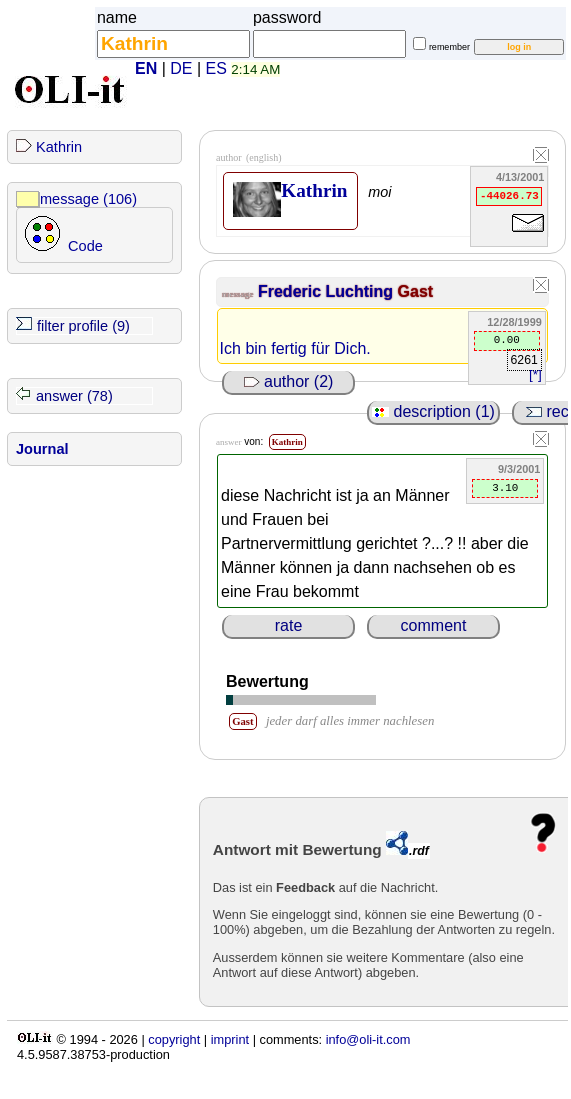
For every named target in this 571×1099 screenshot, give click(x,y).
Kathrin (59, 147)
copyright (174, 1039)
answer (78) (74, 396)
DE (181, 68)
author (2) (289, 381)
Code (85, 246)
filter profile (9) (83, 326)
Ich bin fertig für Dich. (295, 348)
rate (289, 625)
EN (146, 68)
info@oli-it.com (368, 1039)
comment (434, 625)
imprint (230, 1039)
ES (216, 68)
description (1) (433, 411)
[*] (535, 374)
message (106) (88, 199)
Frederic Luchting (328, 291)
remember (449, 47)
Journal (42, 449)
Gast (416, 291)
